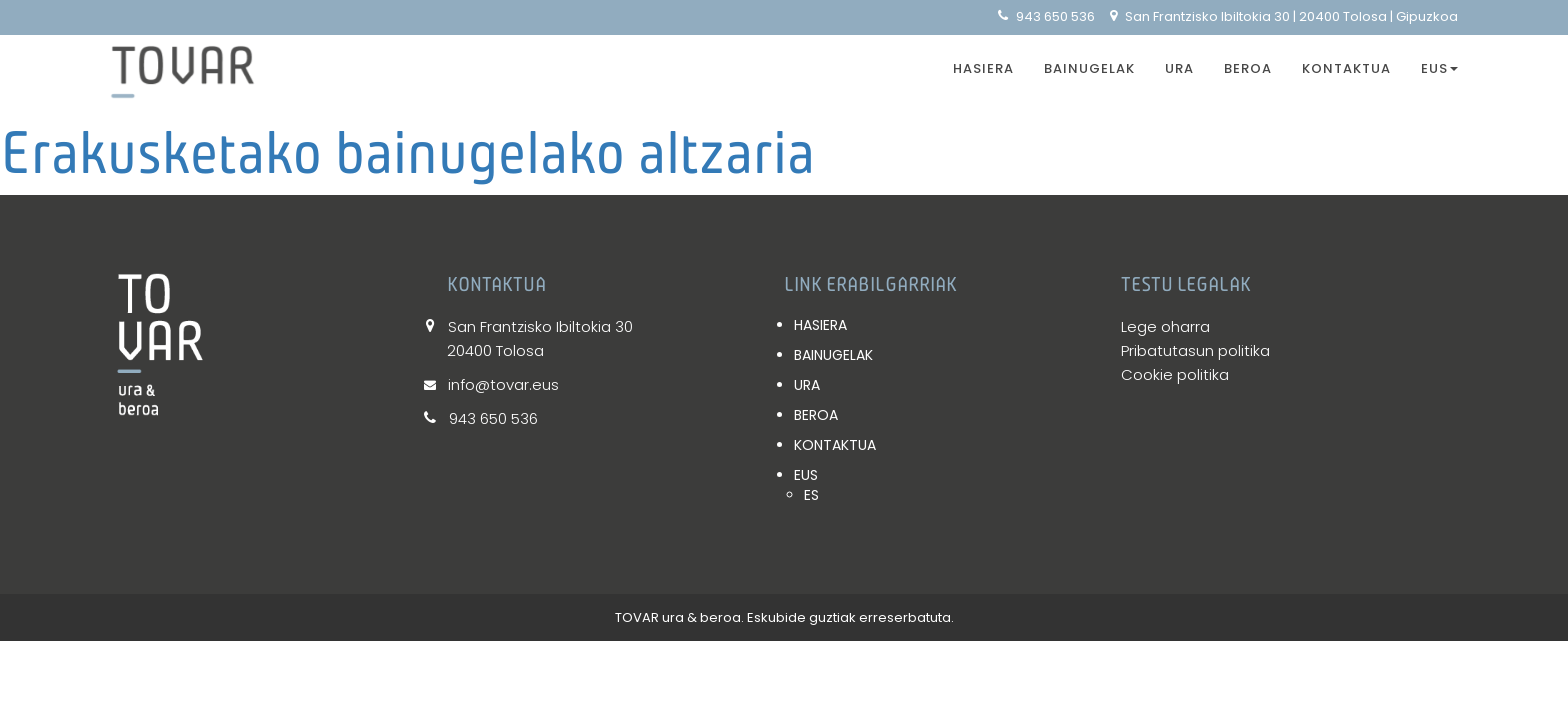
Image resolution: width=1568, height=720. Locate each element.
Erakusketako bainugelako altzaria (407, 152)
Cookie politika (1175, 374)
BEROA (1248, 69)
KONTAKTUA (1346, 69)
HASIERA (983, 69)
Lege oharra (1165, 326)
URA (1179, 69)
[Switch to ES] (952, 495)
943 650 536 (1046, 16)
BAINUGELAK (1089, 69)
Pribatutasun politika (1195, 350)
